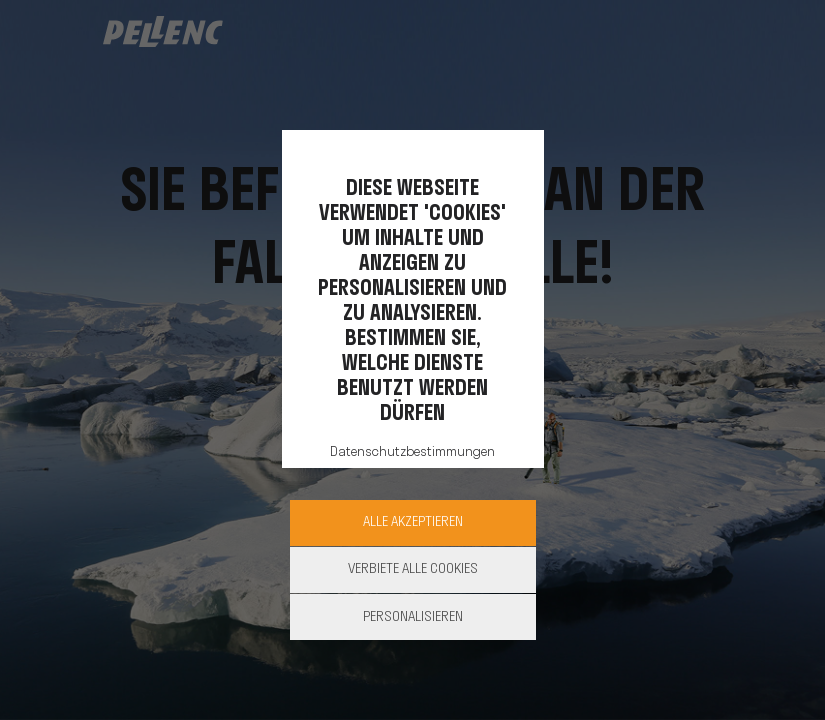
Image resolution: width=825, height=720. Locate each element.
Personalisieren (413, 617)
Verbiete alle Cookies (413, 569)
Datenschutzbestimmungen (412, 452)
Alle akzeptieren (413, 522)
